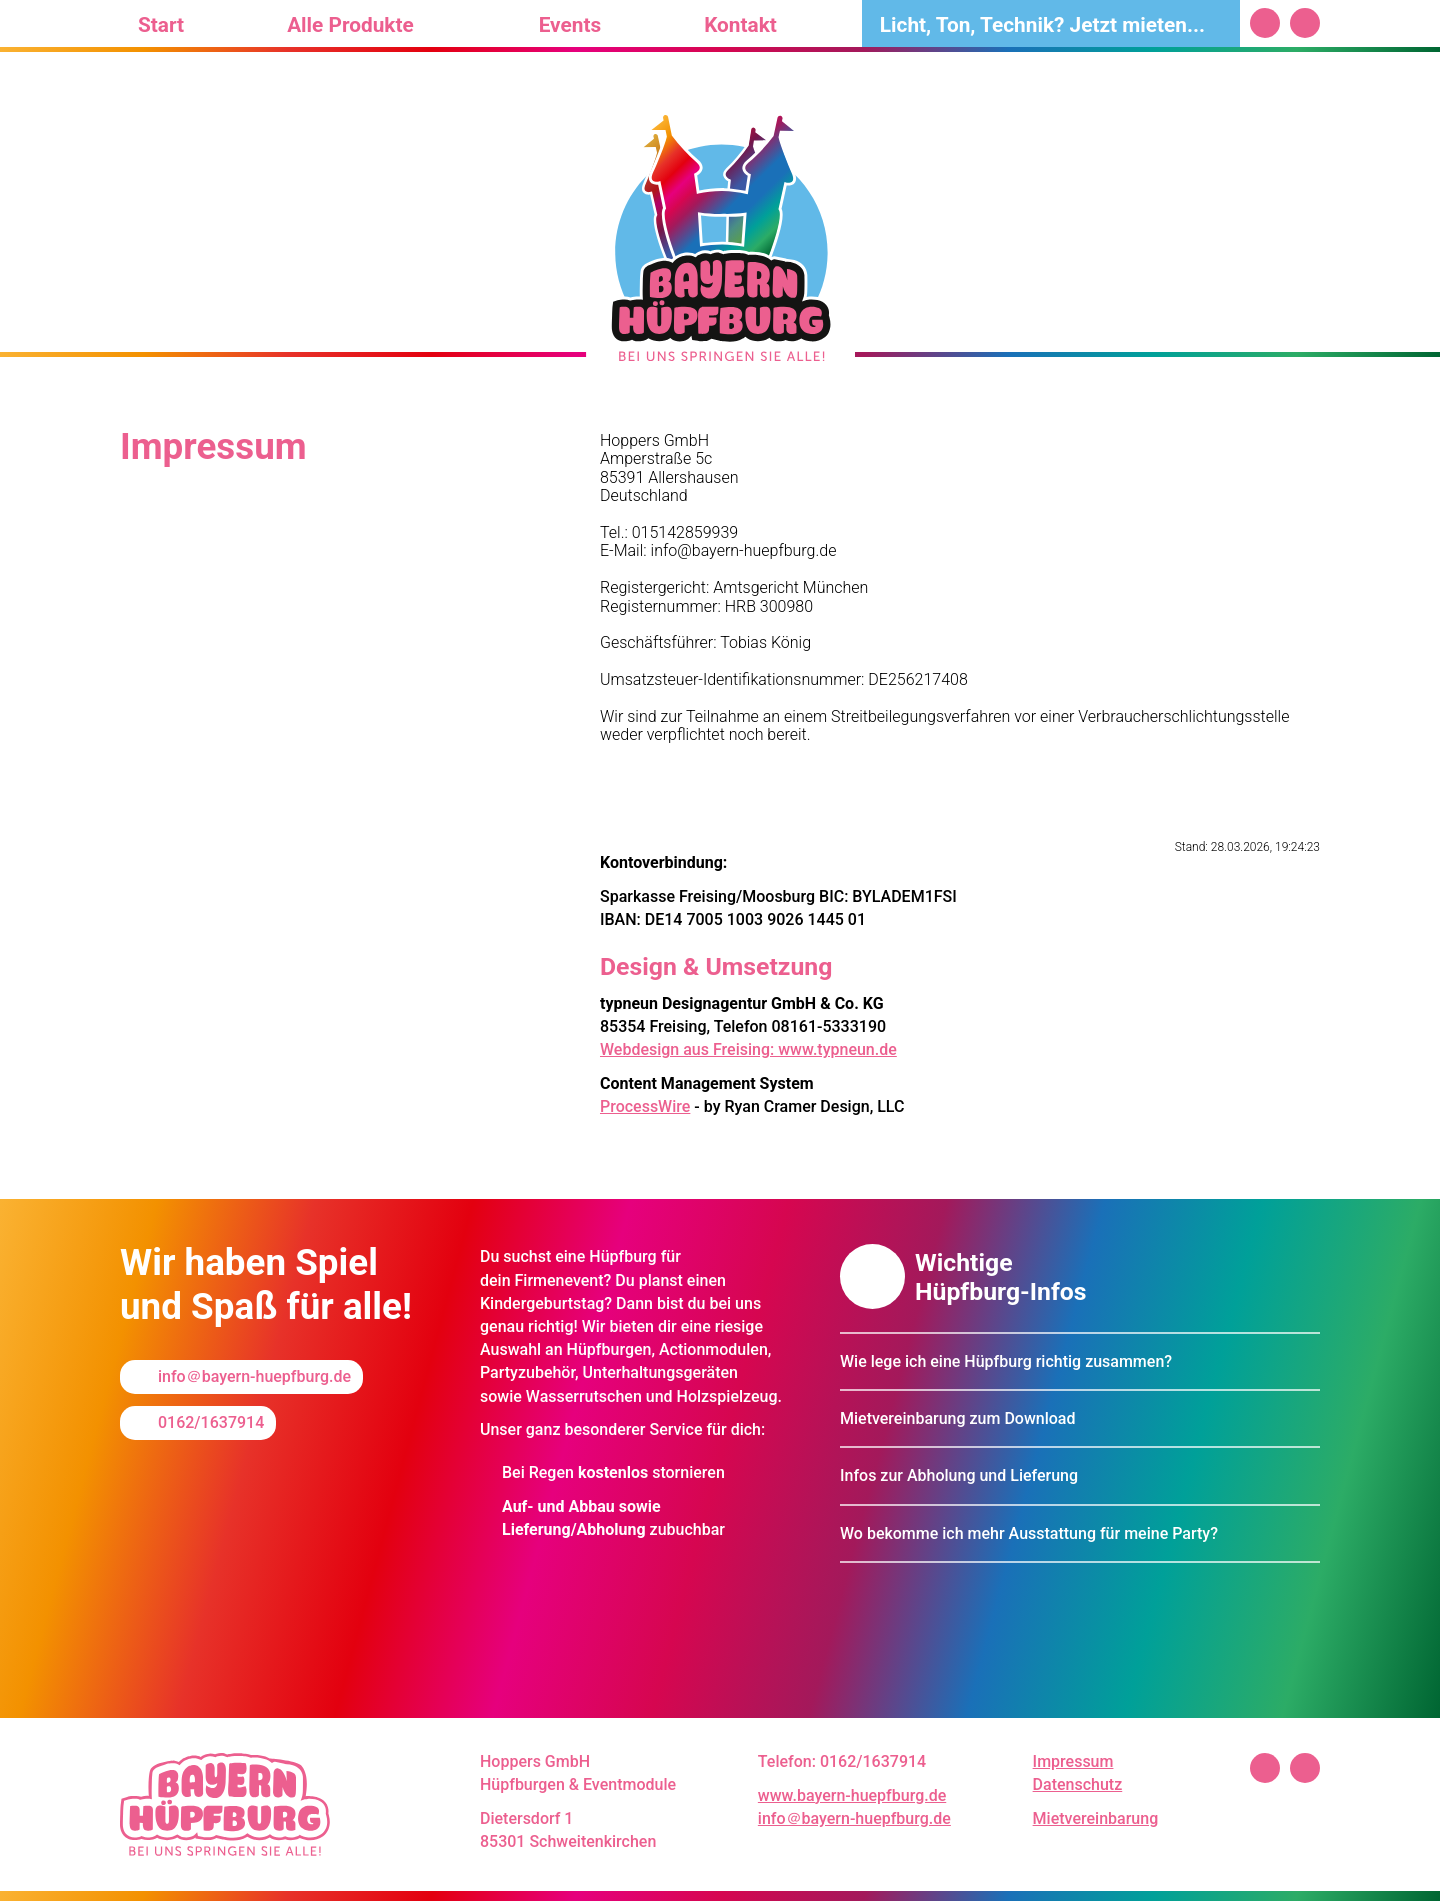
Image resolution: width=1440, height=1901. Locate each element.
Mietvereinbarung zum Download (958, 1418)
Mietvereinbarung (1096, 1818)
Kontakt (740, 25)
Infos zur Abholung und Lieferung (959, 1475)
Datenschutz (1078, 1784)
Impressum (1073, 1761)
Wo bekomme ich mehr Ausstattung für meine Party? (1029, 1533)
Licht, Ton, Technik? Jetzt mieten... (1042, 25)
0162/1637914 (211, 1422)
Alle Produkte (350, 25)
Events (570, 25)
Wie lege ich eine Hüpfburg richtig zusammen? (1006, 1361)
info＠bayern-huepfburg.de (254, 1376)
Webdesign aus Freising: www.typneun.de (748, 1049)
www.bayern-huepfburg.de (852, 1795)
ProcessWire (645, 1106)
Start (161, 25)
